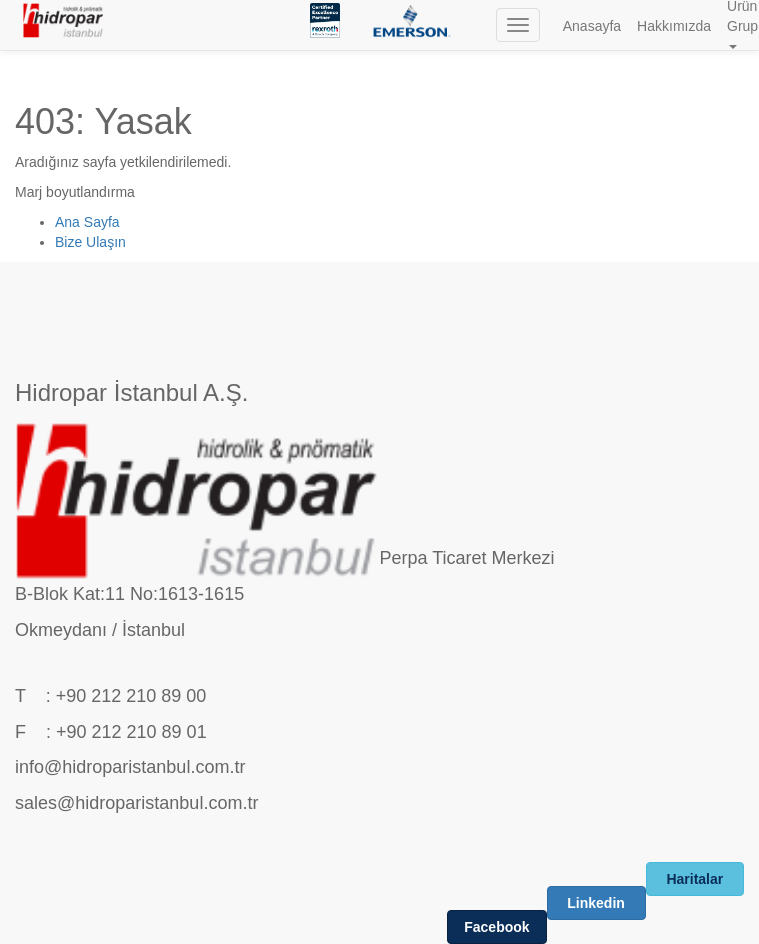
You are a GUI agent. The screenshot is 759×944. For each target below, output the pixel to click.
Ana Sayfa (87, 222)
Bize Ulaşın (90, 242)
